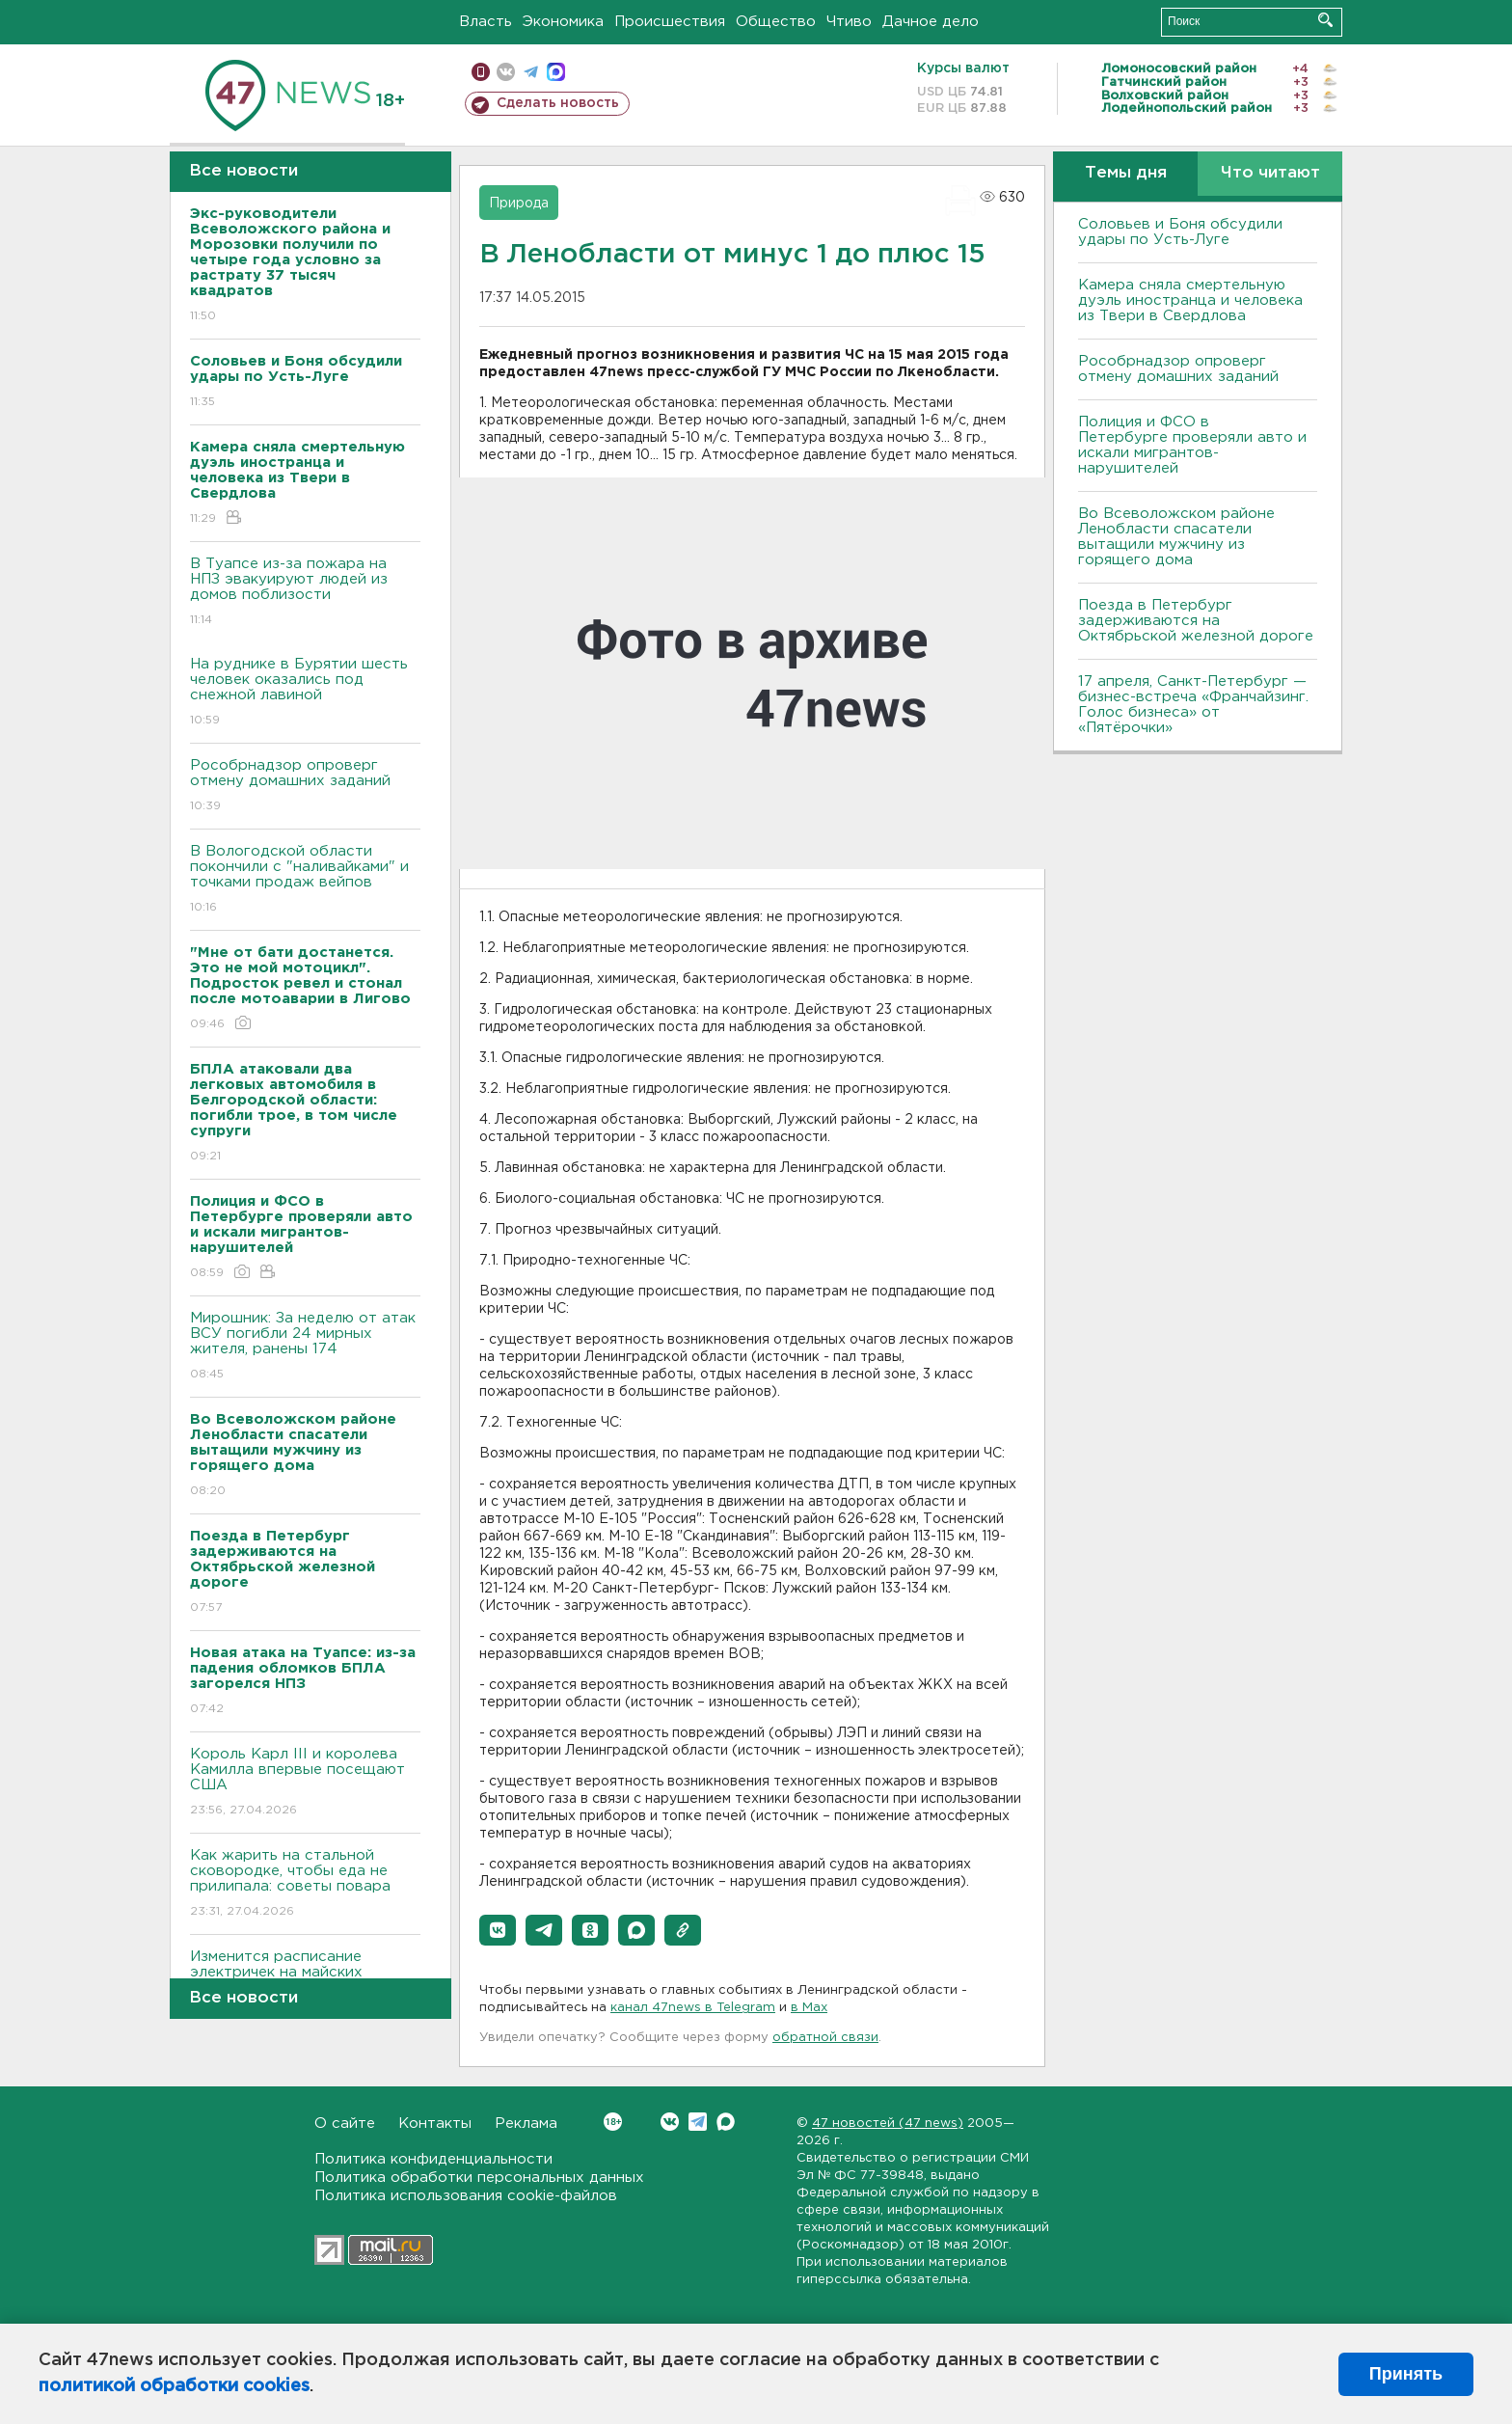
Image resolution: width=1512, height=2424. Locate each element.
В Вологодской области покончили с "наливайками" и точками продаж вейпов (305, 880)
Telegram (697, 2121)
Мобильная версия (481, 72)
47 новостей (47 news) (887, 2123)
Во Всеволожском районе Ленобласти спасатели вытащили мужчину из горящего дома (1176, 536)
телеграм (531, 72)
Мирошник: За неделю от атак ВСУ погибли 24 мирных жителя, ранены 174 (305, 1347)
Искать (1325, 20)
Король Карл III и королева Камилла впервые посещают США (305, 1783)
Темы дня (1126, 173)
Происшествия (669, 21)
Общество (776, 21)
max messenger (556, 72)
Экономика (563, 21)
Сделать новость (558, 103)
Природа (519, 203)
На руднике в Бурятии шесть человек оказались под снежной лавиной (305, 693)
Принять (1406, 2373)
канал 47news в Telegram (692, 2007)
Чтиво (849, 21)
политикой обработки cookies (174, 2386)
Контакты (435, 2123)
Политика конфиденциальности (433, 2159)
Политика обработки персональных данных (479, 2177)
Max (725, 2121)
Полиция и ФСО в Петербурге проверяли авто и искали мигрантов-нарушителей (1192, 445)
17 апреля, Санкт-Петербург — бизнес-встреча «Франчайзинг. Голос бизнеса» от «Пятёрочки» (1193, 704)
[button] (497, 1930)
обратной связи (825, 2037)
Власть (485, 21)
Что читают (1270, 173)
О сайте (344, 2123)
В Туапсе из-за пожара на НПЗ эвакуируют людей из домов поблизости (305, 593)
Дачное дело (930, 21)
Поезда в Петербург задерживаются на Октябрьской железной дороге (1195, 620)
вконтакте (506, 72)
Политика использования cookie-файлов (465, 2196)
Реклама (526, 2123)
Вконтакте (613, 2121)
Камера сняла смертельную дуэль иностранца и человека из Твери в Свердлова (1190, 300)
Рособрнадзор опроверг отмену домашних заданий (305, 786)
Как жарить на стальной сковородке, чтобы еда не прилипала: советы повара (305, 1884)
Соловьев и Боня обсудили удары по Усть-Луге (1180, 232)
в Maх (809, 2007)
